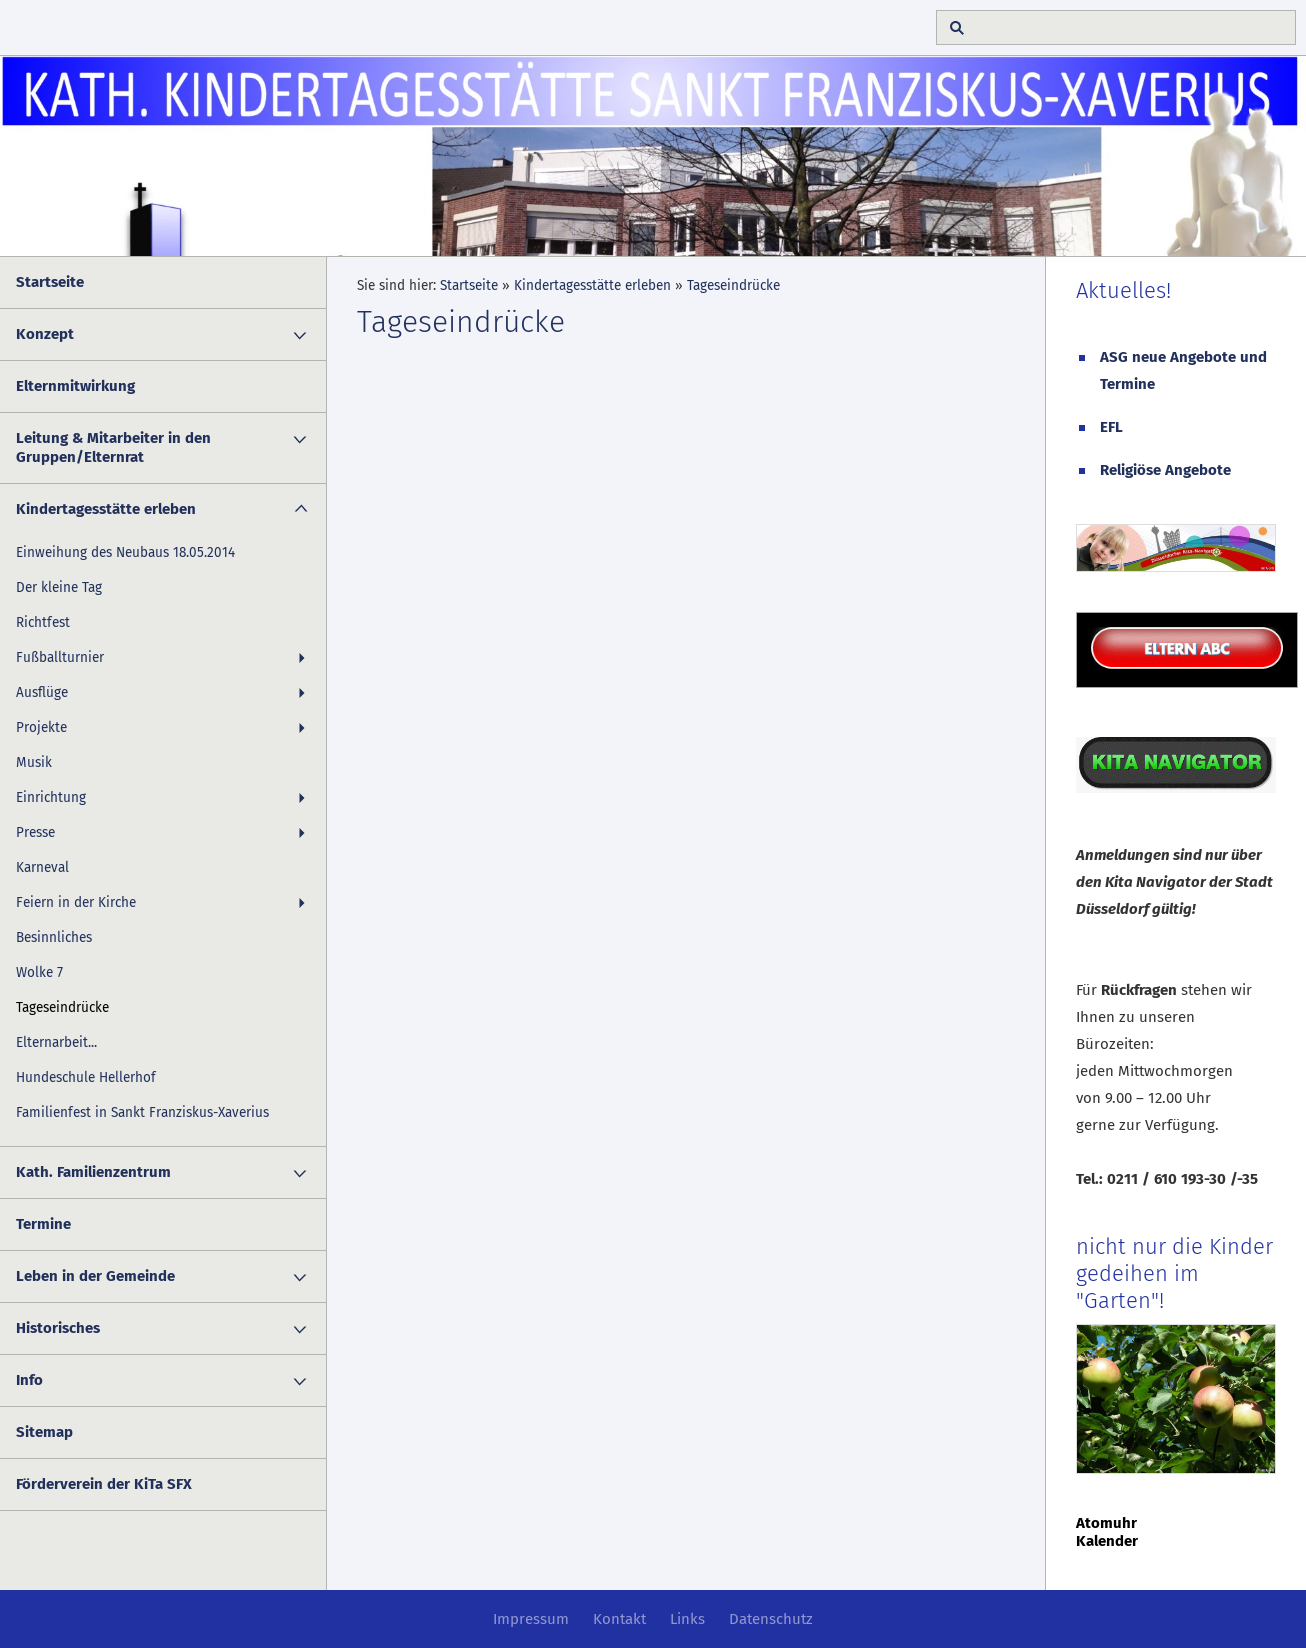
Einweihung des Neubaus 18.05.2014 (125, 552)
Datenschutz (771, 1619)
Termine (43, 1224)
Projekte (41, 727)
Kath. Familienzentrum (93, 1172)
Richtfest (43, 622)
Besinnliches (54, 937)
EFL (1111, 427)
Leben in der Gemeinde (95, 1276)
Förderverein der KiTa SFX (104, 1484)
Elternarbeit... (56, 1042)
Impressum (531, 1619)
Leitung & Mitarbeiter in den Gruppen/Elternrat (113, 447)
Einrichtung (51, 797)
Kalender (1107, 1541)
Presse (35, 832)
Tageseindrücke (62, 1007)
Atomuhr (1106, 1523)
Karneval (42, 867)
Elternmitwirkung (75, 386)
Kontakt (619, 1619)
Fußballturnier (60, 657)
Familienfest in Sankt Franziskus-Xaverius (142, 1112)
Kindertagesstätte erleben (106, 509)
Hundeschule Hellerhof (86, 1077)
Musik (34, 762)
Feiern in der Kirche (76, 902)
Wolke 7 (39, 972)
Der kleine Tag (59, 587)
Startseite (50, 282)
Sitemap (44, 1432)
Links (687, 1619)
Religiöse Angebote (1165, 470)
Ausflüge (42, 692)
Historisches (58, 1328)
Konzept (45, 334)
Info (29, 1380)
